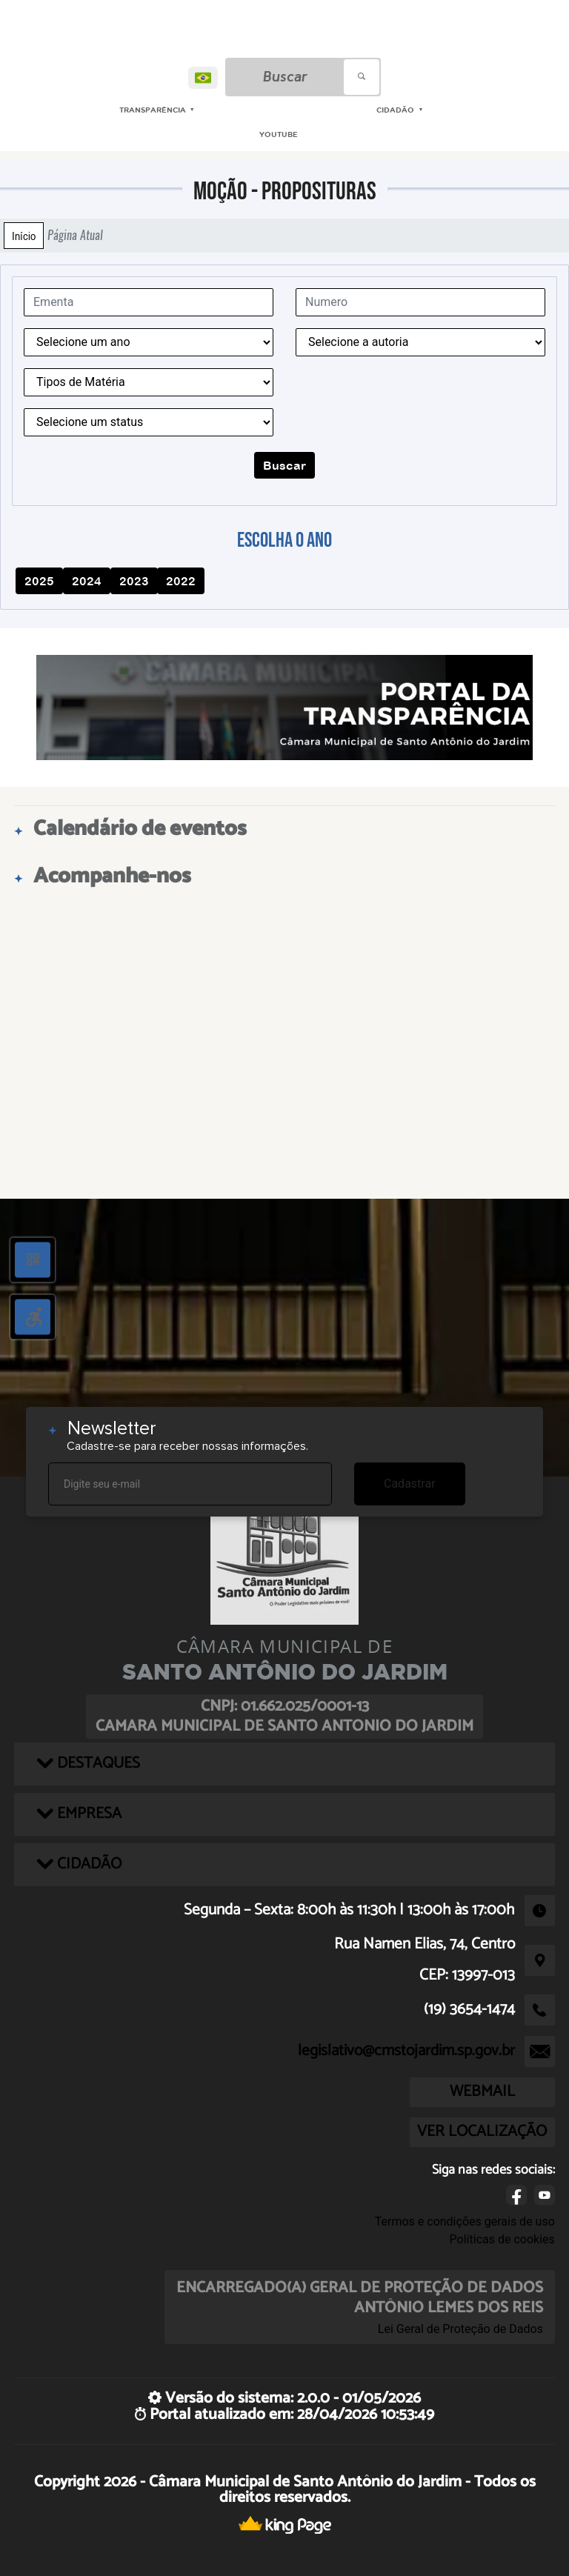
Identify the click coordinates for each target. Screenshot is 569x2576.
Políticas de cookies (502, 2239)
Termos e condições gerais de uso (465, 2221)
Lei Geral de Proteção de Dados (460, 2329)
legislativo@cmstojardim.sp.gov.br (406, 2050)
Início (24, 235)
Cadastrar (410, 1484)
